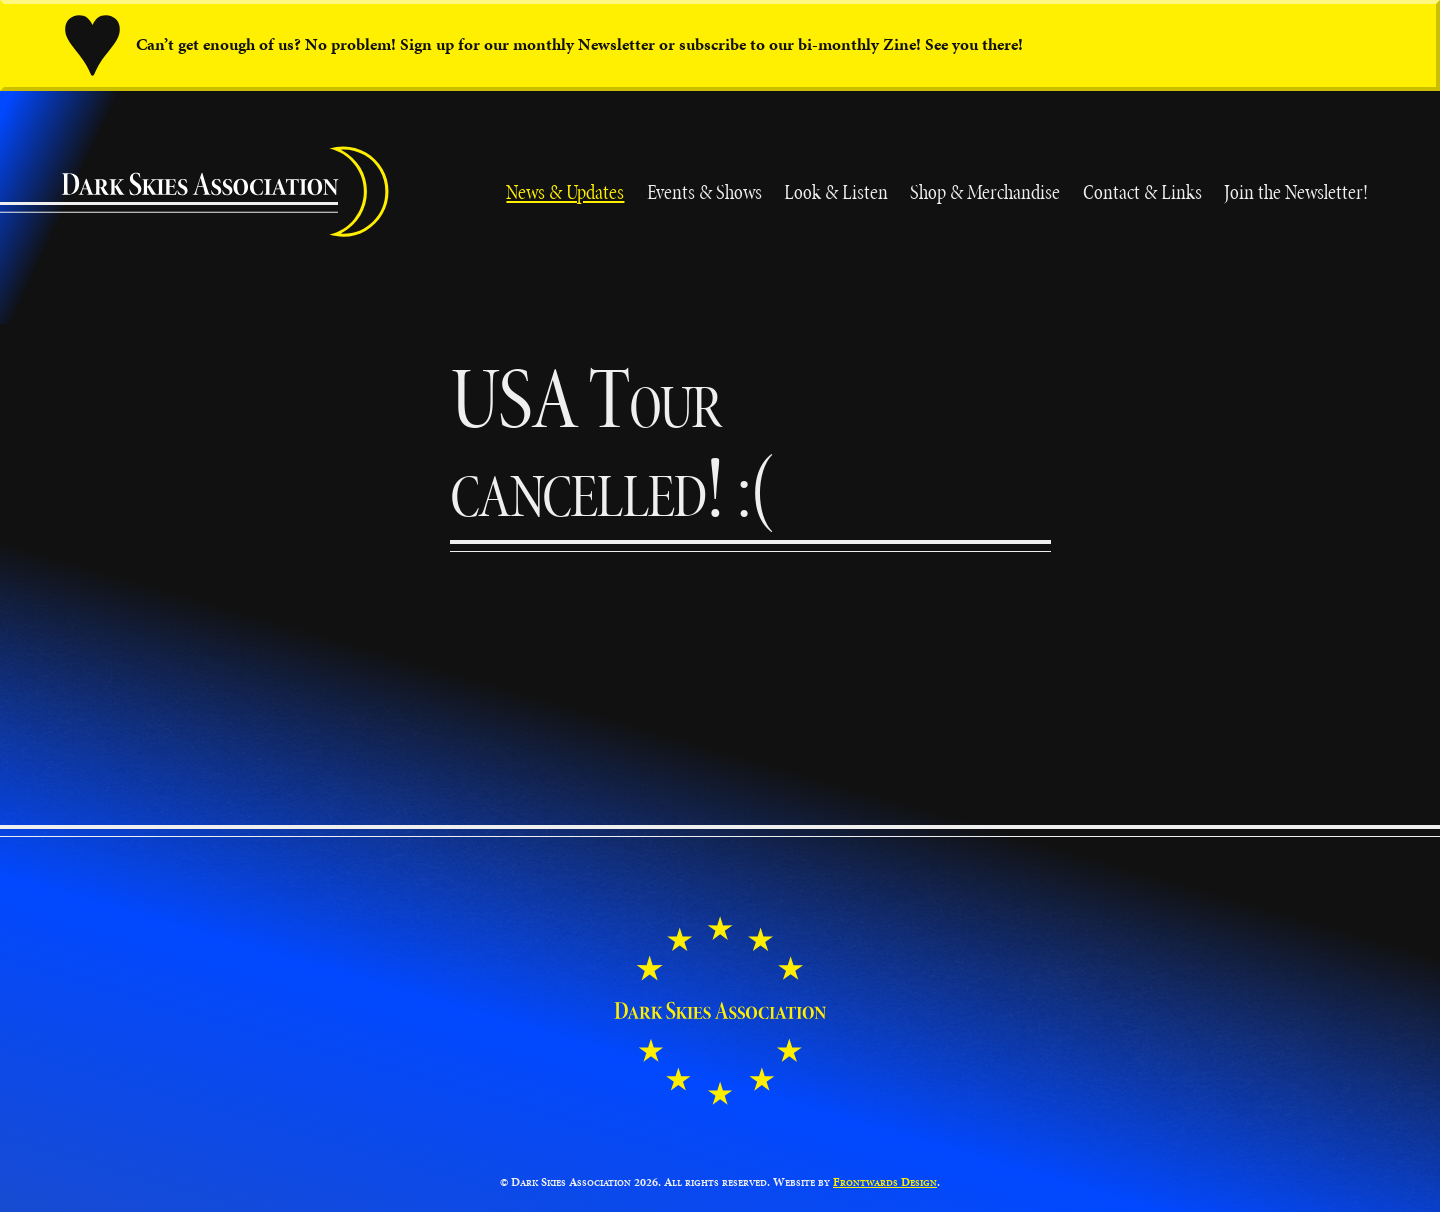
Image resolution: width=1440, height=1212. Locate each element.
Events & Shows (704, 191)
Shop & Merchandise (985, 191)
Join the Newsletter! (1296, 191)
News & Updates (565, 191)
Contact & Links (1142, 191)
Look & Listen (836, 191)
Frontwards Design (885, 1181)
